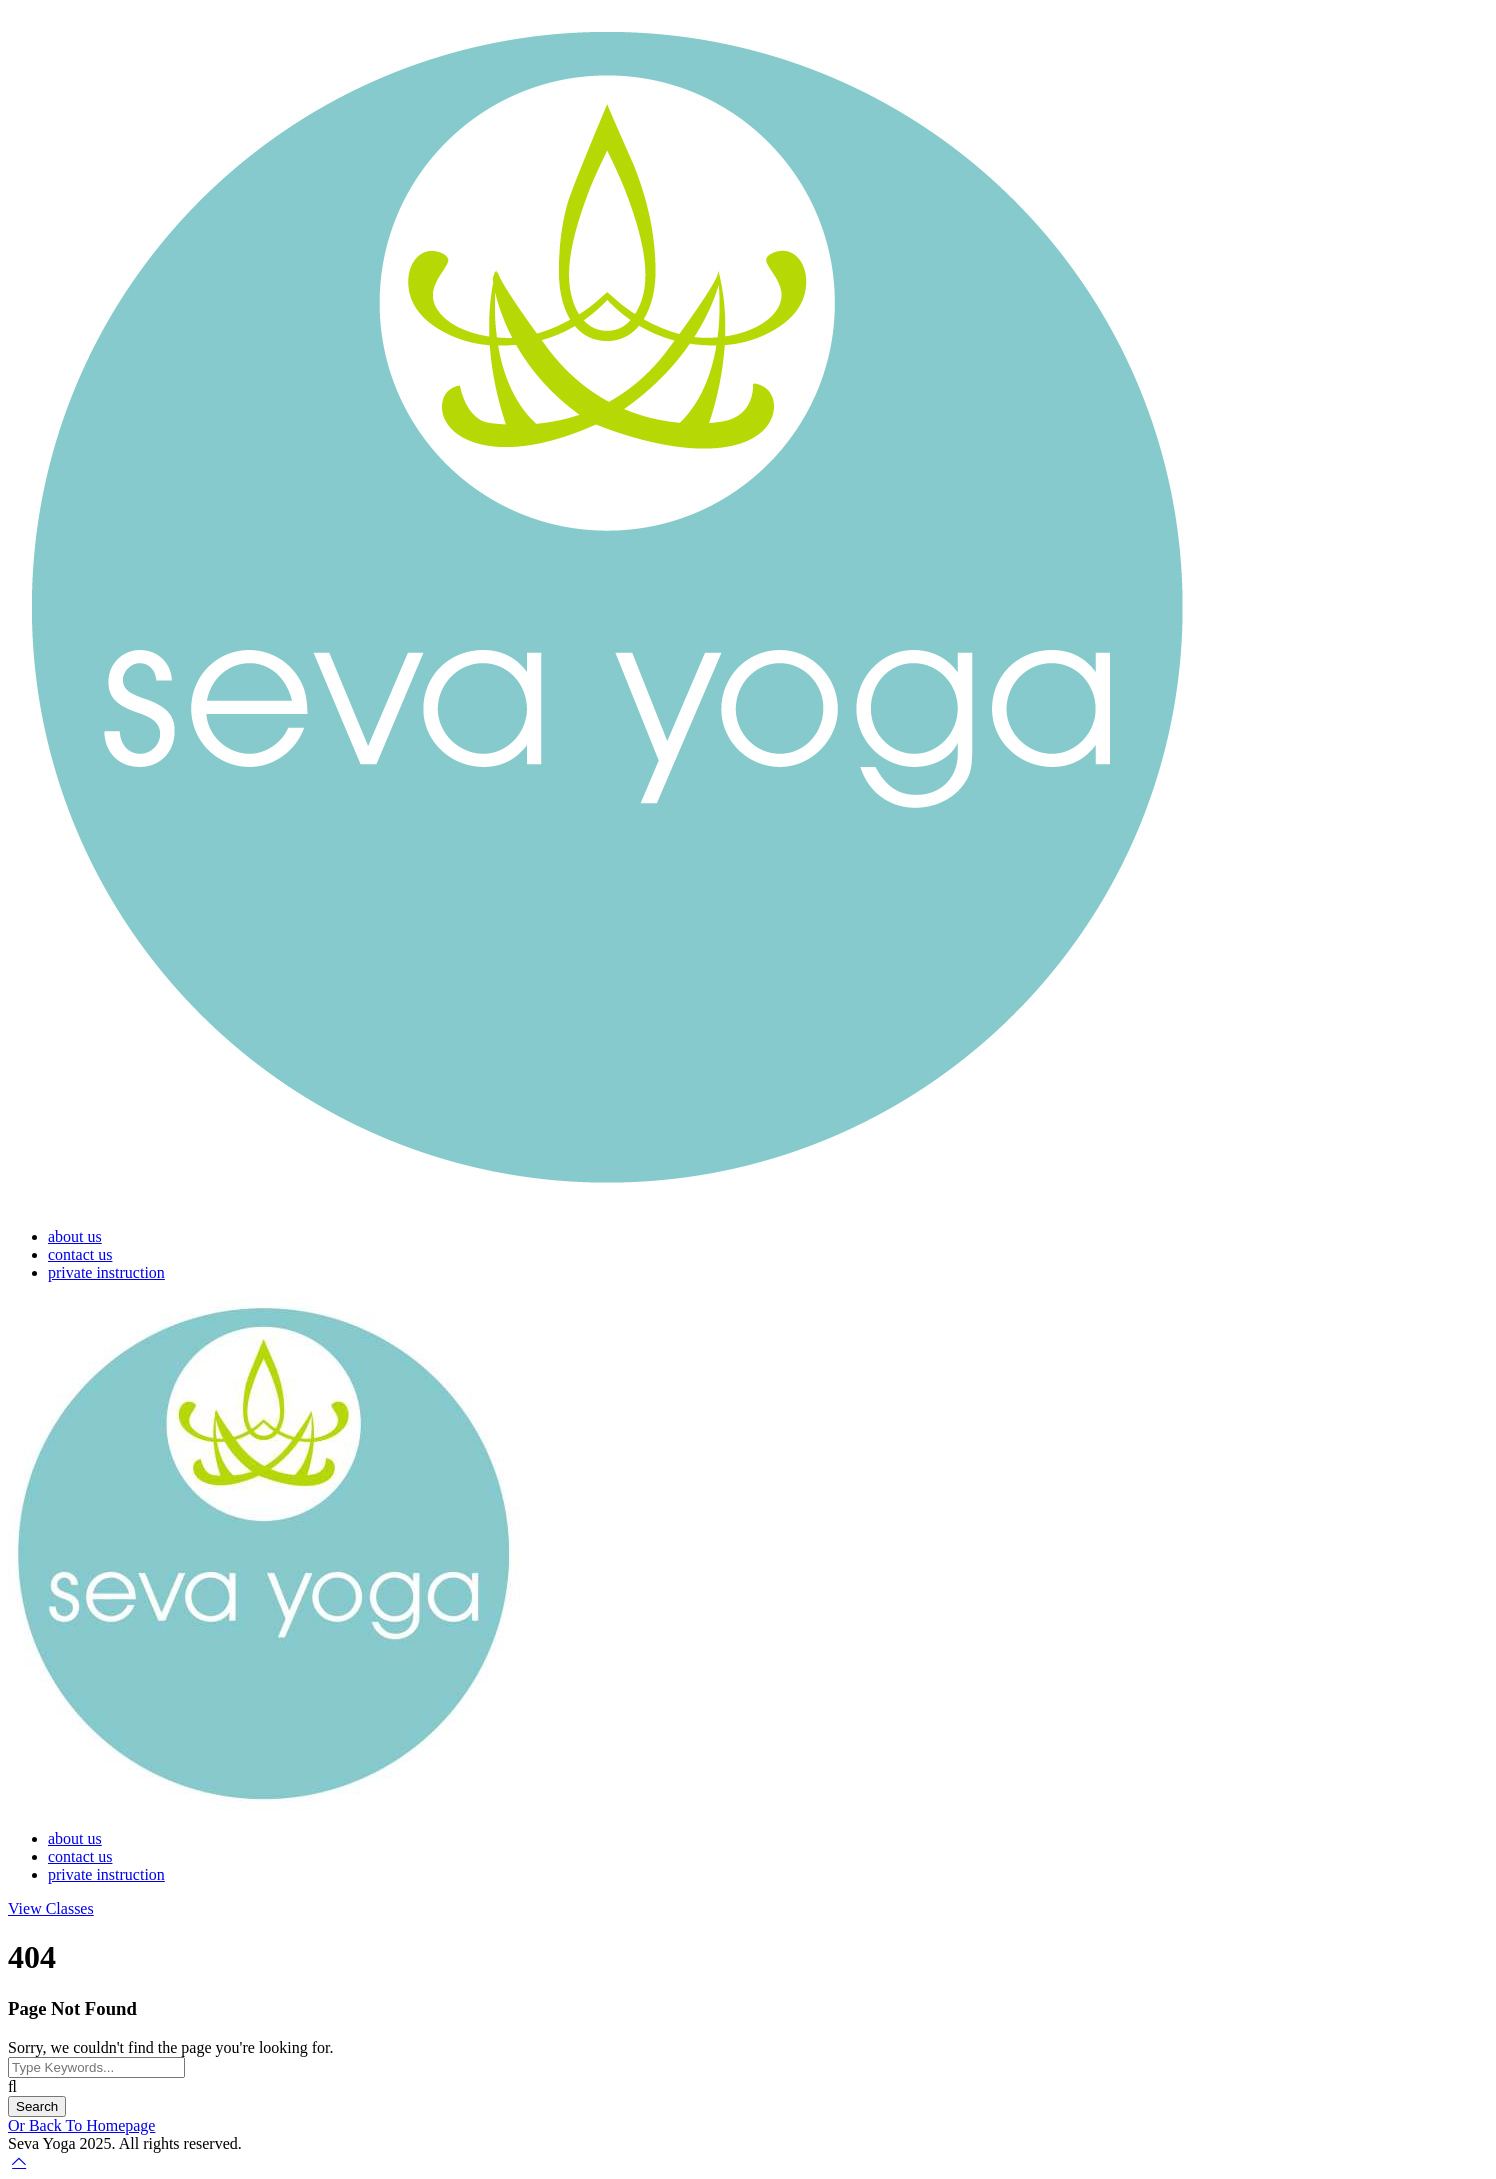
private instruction (106, 1272)
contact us (80, 1254)
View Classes (51, 1908)
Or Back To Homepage (81, 2125)
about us (75, 1236)
